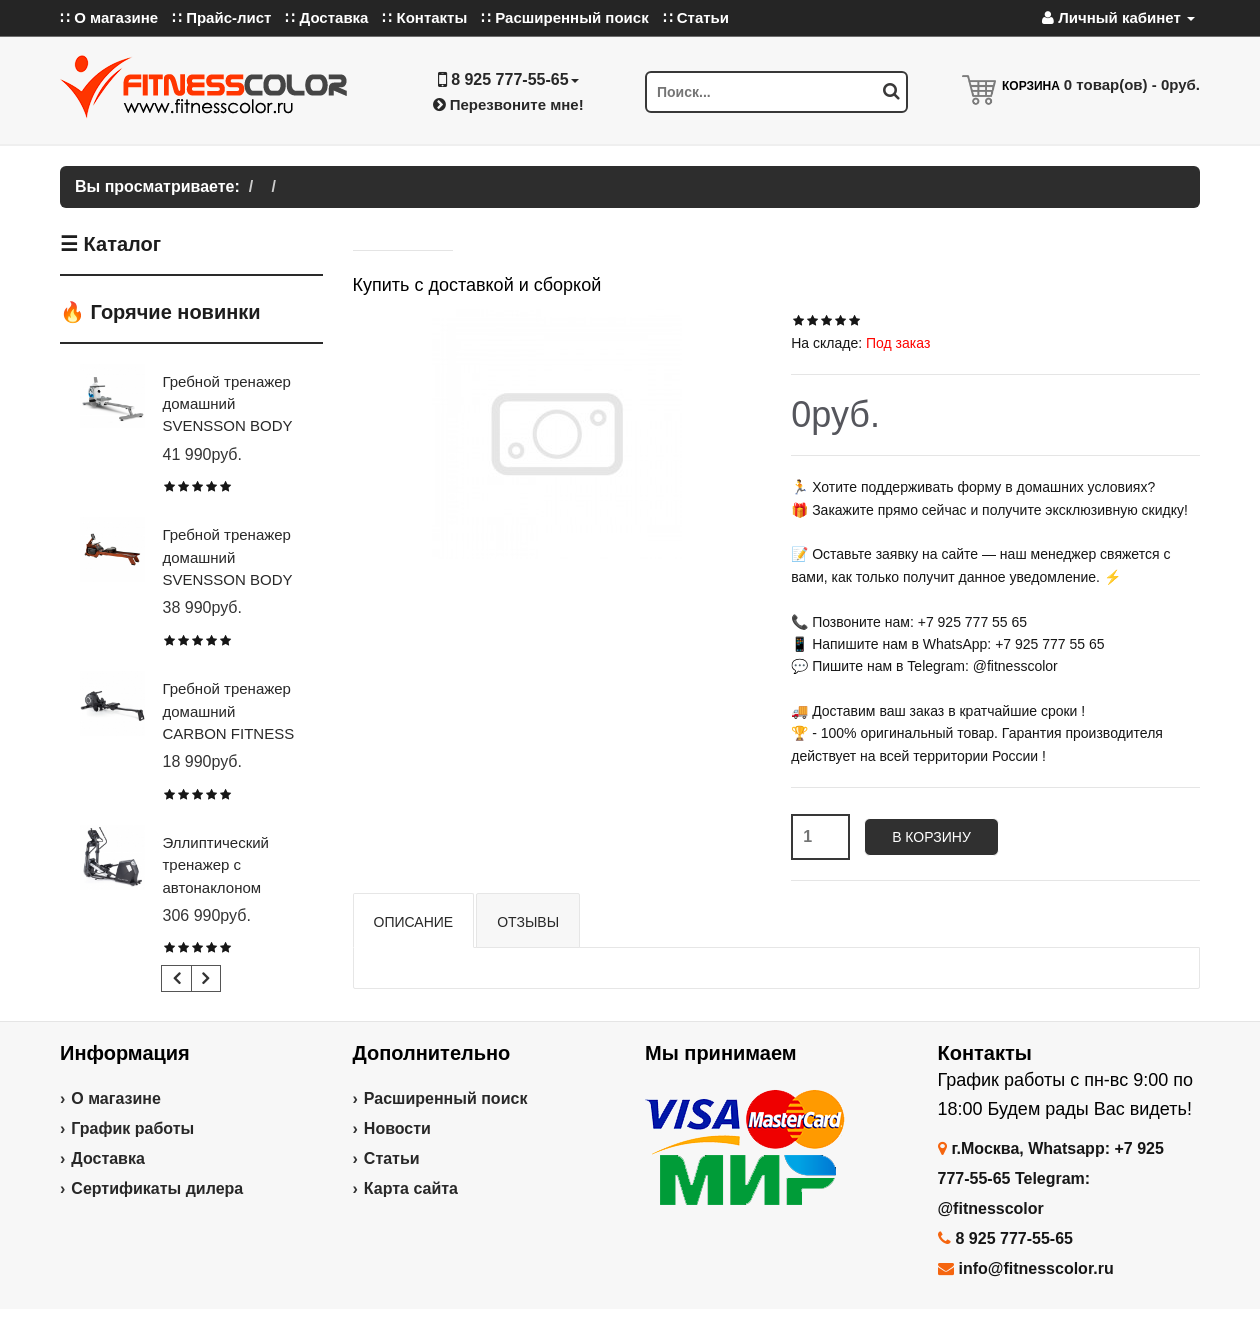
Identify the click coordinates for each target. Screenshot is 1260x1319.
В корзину (931, 837)
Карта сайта (411, 1188)
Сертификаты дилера (157, 1188)
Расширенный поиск (446, 1098)
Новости (397, 1128)
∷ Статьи (696, 17)
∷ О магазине (109, 17)
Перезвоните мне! (508, 104)
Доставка (108, 1158)
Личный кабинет (1118, 17)
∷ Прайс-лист (221, 17)
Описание (414, 922)
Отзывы (528, 922)
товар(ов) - (1132, 84)
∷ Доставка (326, 17)
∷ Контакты (424, 17)
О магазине (116, 1098)
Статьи (392, 1158)
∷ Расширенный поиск (565, 17)
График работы (132, 1128)
